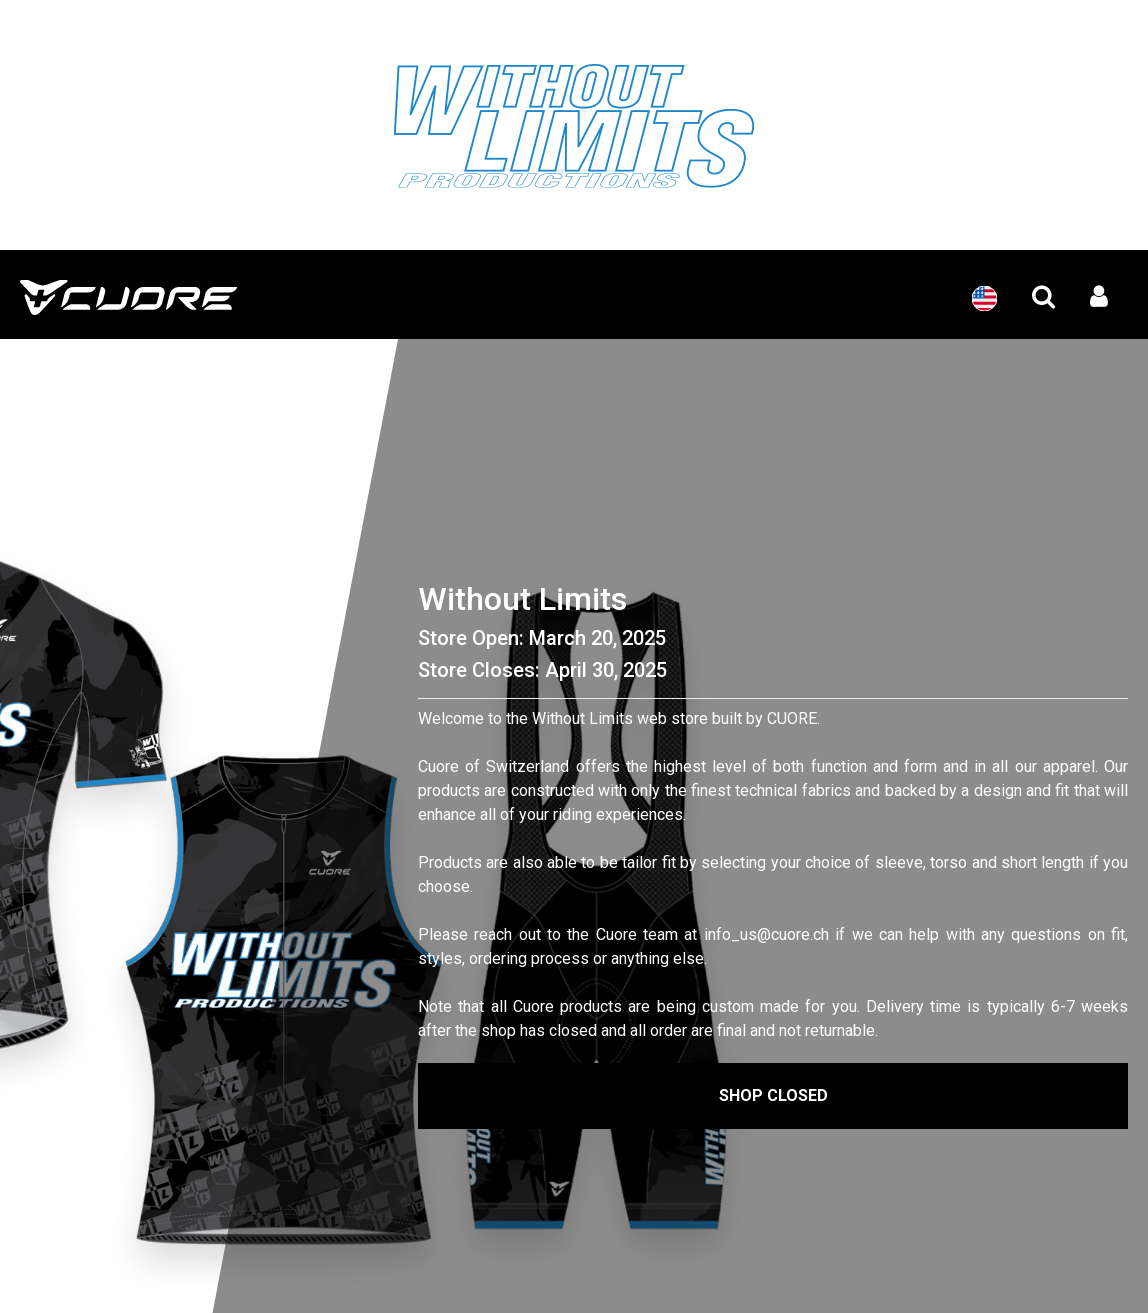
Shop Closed (773, 1095)
